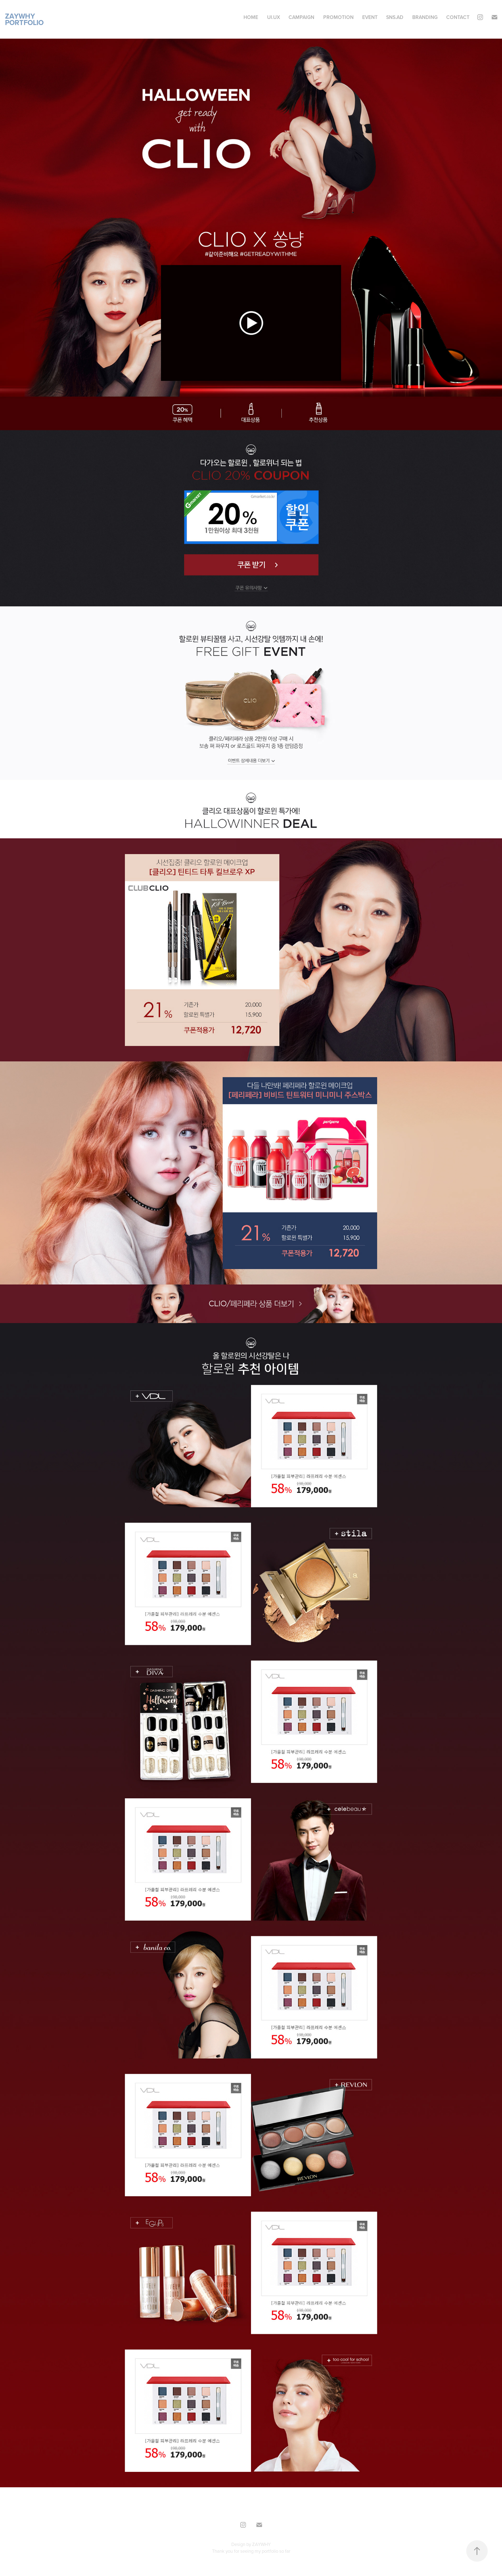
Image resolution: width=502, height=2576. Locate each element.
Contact (457, 17)
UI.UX (273, 17)
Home (250, 17)
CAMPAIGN (301, 17)
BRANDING (425, 17)
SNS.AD (394, 17)
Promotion (338, 17)
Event (370, 17)
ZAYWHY (261, 2544)
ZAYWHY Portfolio (24, 19)
